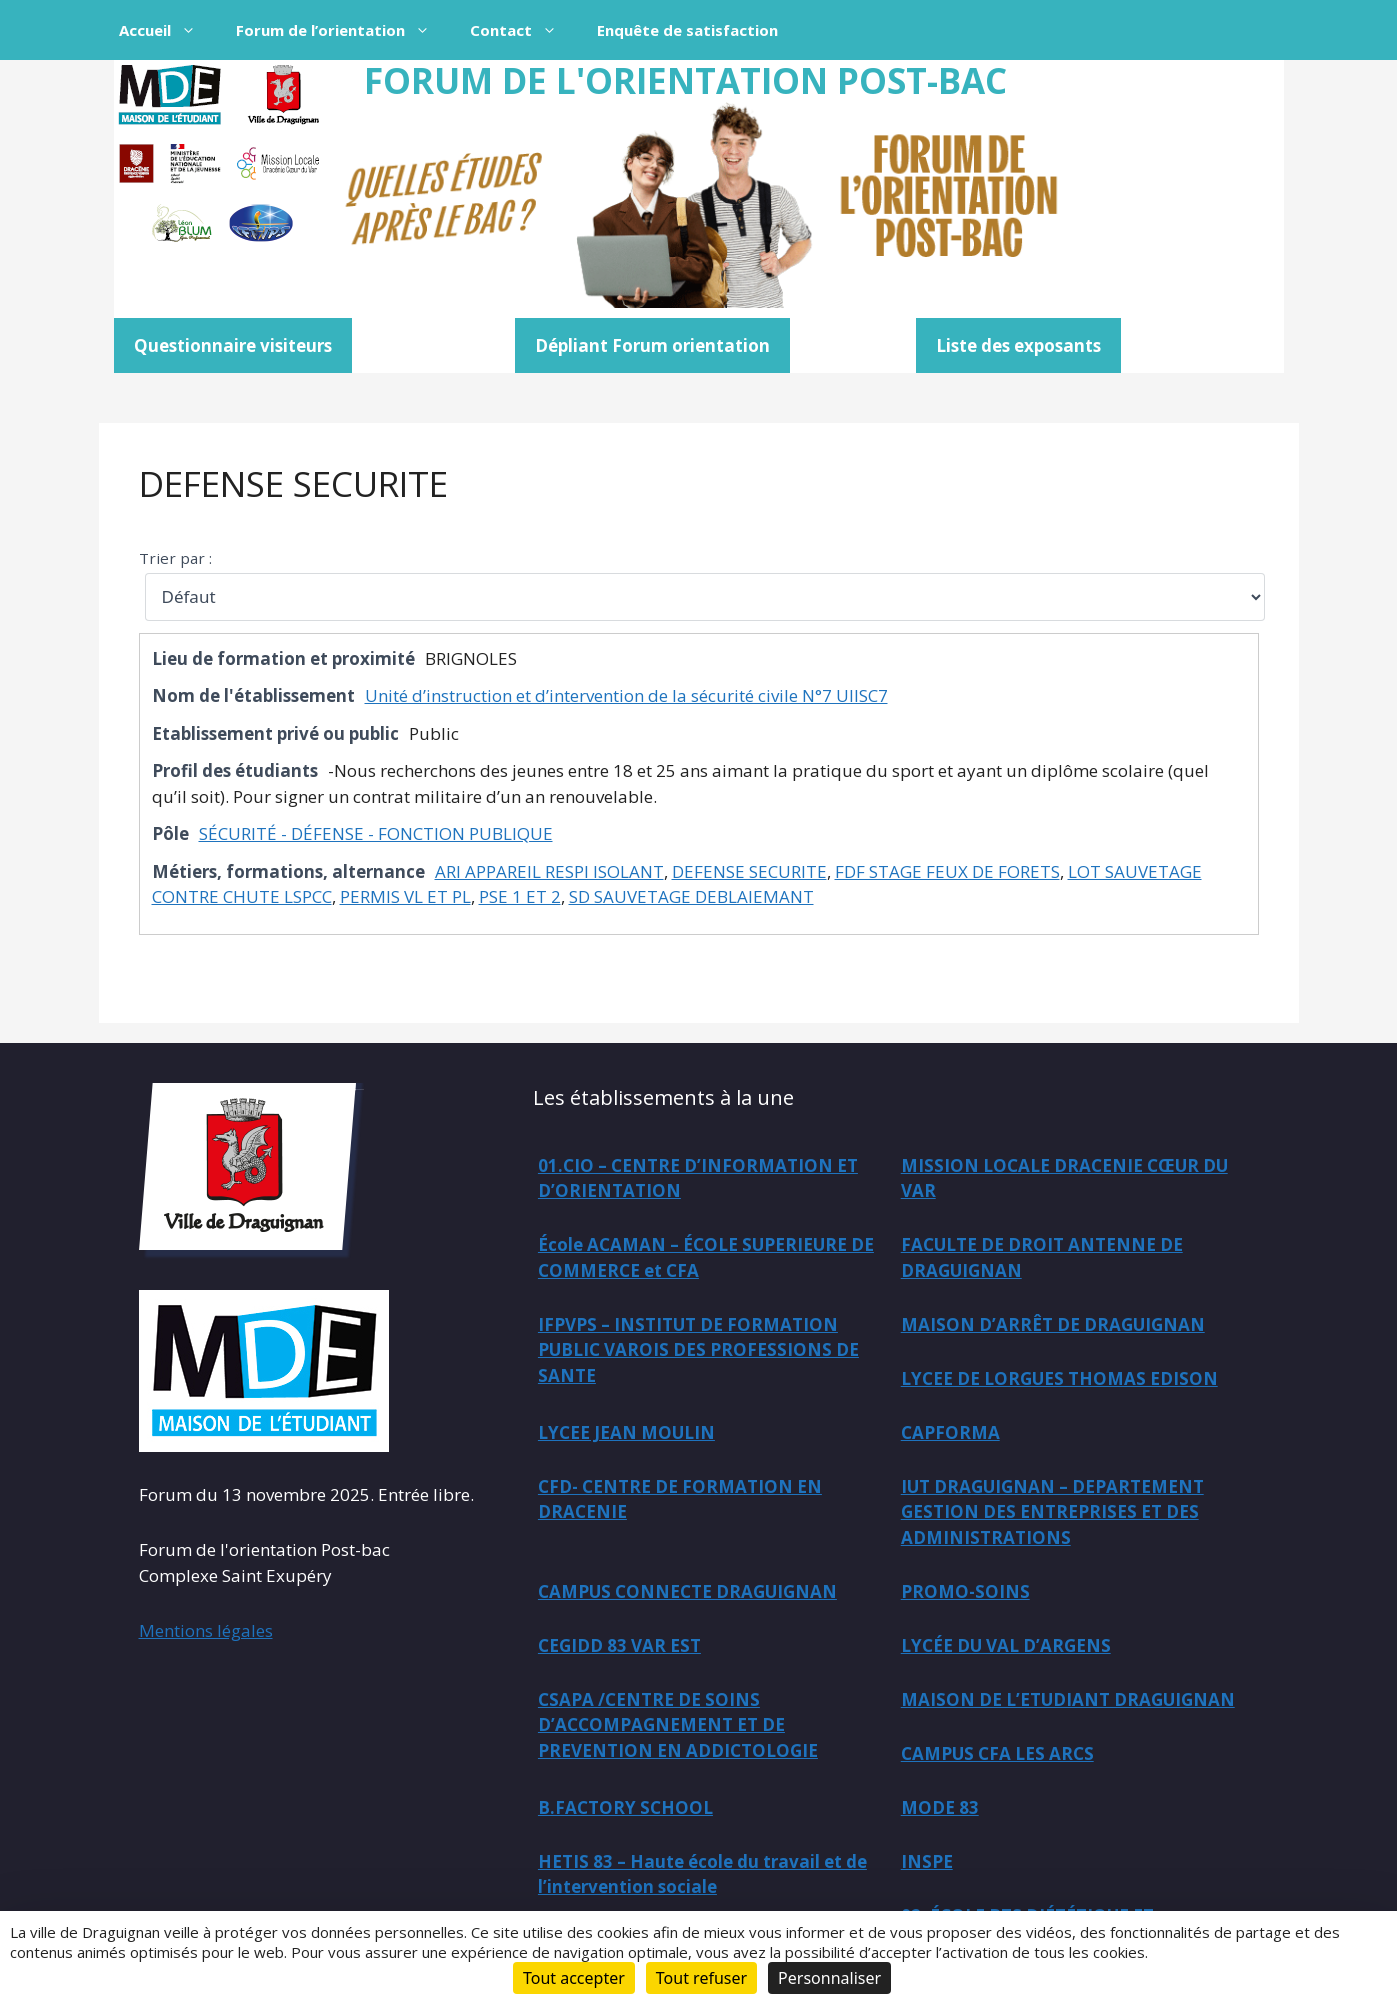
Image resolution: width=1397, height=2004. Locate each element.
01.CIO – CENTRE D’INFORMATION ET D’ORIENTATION (698, 1178)
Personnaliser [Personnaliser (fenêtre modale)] (829, 1978)
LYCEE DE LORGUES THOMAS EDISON (1059, 1378)
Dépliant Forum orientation (652, 345)
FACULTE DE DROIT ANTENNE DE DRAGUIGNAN (1042, 1257)
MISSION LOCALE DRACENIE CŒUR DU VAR (1064, 1178)
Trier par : (175, 558)
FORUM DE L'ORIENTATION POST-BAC (685, 80)
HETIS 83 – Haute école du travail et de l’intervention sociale (702, 1874)
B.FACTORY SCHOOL (625, 1807)
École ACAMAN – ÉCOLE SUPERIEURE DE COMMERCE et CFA (706, 1257)
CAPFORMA (950, 1432)
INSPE (927, 1861)
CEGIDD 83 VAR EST (619, 1645)
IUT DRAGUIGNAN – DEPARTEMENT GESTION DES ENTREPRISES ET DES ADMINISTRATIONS (1052, 1512)
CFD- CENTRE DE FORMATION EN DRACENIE (680, 1499)
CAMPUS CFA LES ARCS (997, 1753)
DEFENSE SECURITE (293, 483)
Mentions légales (206, 1630)
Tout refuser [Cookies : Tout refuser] (701, 1978)
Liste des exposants (1018, 345)
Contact (523, 30)
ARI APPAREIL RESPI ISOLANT (549, 871)
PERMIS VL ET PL (405, 896)
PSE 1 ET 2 (520, 896)
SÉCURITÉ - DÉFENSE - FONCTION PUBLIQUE (376, 833)
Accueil (167, 30)
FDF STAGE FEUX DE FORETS (947, 871)
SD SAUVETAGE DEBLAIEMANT (691, 896)
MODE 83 (940, 1807)
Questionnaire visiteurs (233, 345)
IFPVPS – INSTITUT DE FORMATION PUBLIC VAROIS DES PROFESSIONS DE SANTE (698, 1350)
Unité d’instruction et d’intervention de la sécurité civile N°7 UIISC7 (626, 695)
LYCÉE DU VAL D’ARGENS (1006, 1645)
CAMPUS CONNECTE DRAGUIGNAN (687, 1591)
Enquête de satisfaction (687, 30)
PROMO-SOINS (965, 1591)
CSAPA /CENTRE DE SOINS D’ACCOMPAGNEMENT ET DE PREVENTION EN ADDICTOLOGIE (678, 1725)
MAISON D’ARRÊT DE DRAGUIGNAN (1053, 1324)
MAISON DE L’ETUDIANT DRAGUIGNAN (1068, 1699)
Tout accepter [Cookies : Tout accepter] (574, 1978)
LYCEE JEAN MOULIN (626, 1432)
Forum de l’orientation (343, 30)
